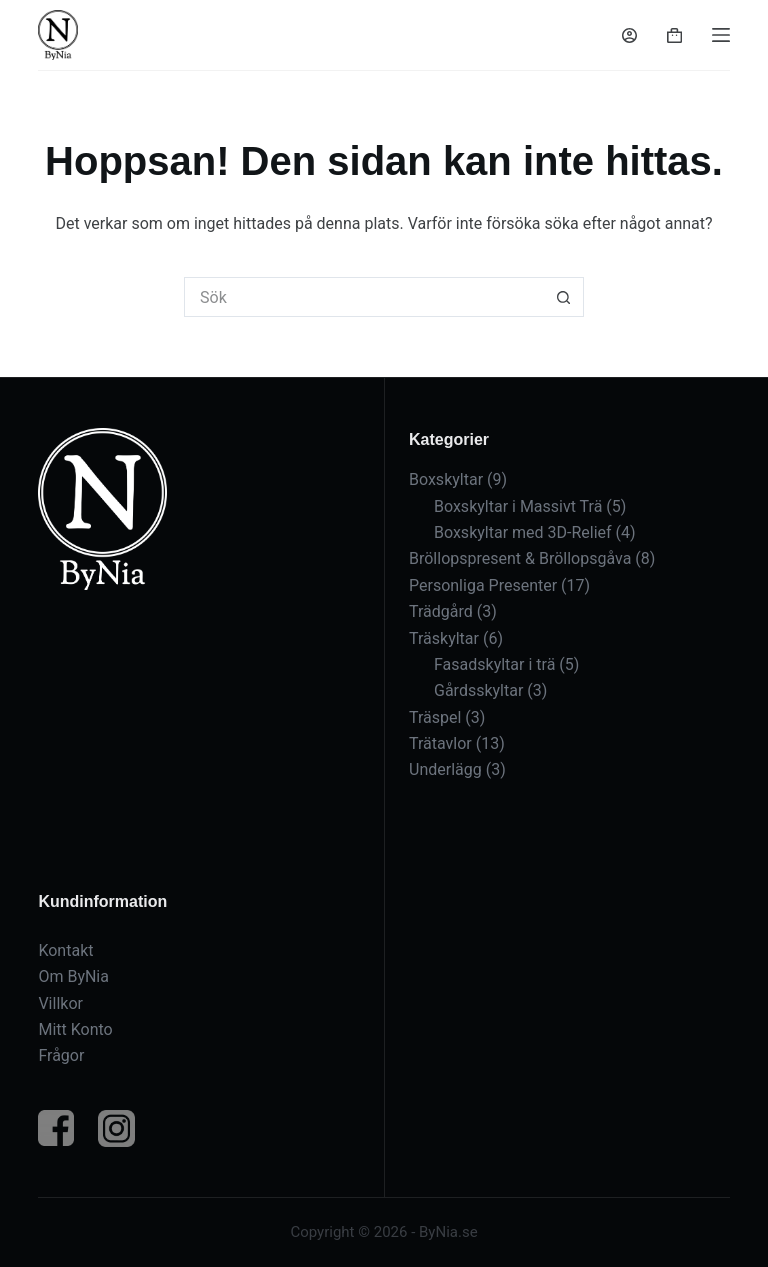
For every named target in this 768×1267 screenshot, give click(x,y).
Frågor (61, 1055)
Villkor (60, 1003)
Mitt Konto (75, 1029)
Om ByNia (73, 976)
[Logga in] (629, 35)
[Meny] (721, 35)
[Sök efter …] (364, 297)
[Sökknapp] (564, 297)
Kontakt (65, 950)
